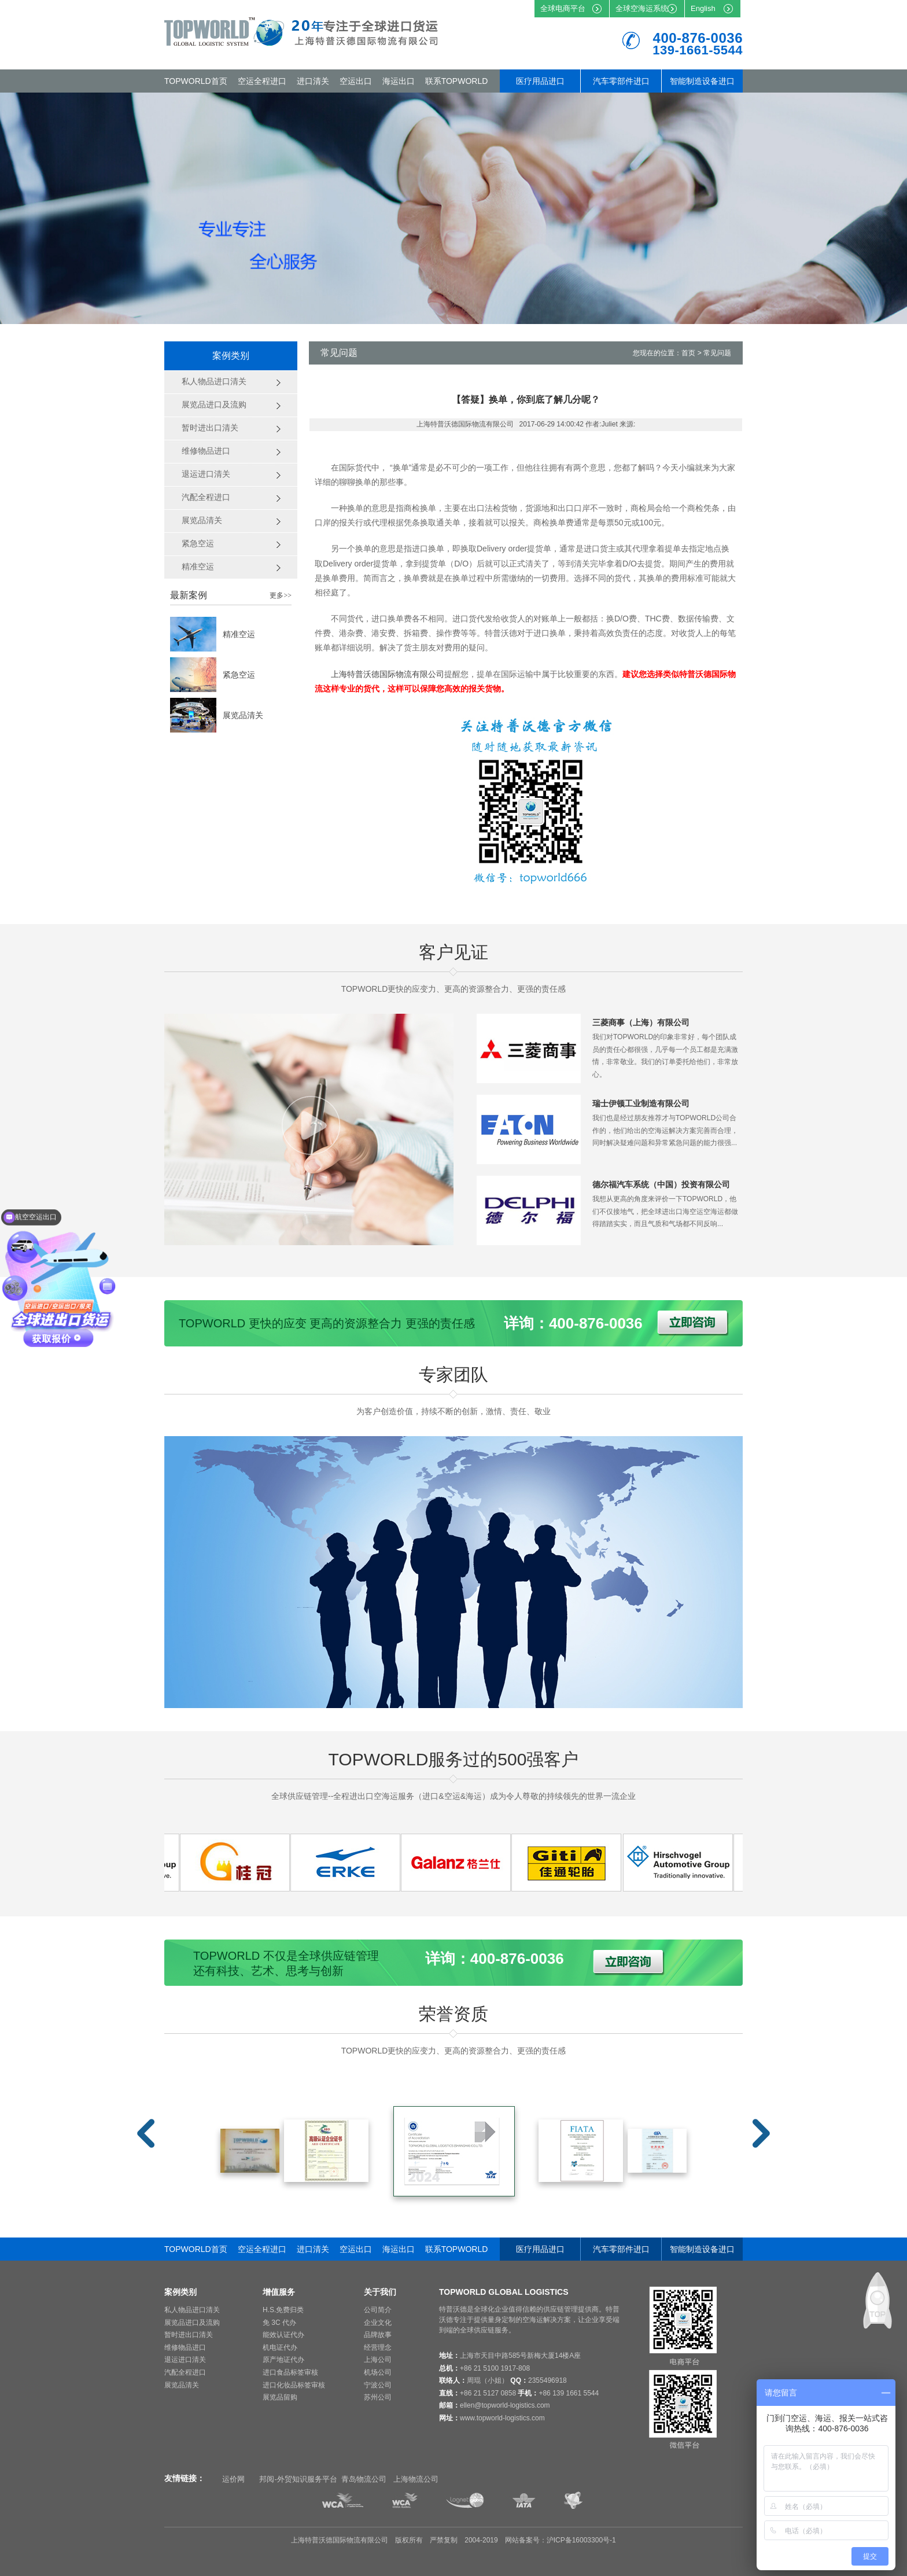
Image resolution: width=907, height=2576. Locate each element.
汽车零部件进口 (621, 81)
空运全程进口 (262, 81)
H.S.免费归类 (283, 2310)
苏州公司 (378, 2397)
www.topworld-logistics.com (502, 2418)
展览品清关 (243, 715)
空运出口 (356, 81)
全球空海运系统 (641, 8)
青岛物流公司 (363, 2479)
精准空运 (239, 634)
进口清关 (313, 81)
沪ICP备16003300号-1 (581, 2540)
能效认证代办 (283, 2335)
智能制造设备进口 (702, 81)
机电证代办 (280, 2347)
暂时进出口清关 (188, 2335)
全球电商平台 (562, 8)
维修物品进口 (185, 2347)
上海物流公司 (415, 2479)
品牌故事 (378, 2335)
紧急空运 (239, 674)
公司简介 (378, 2310)
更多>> (281, 595)
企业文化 (378, 2323)
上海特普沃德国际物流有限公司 (387, 674)
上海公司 (378, 2360)
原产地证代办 (283, 2360)
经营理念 (378, 2347)
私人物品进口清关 (192, 2310)
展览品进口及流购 (192, 2323)
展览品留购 (280, 2397)
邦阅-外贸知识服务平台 (298, 2479)
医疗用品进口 (540, 81)
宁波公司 (378, 2385)
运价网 (233, 2479)
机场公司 (378, 2372)
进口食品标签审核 (290, 2372)
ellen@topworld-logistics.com (505, 2405)
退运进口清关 (185, 2360)
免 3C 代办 (279, 2323)
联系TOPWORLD (456, 81)
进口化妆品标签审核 (294, 2385)
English (703, 8)
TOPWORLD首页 (195, 81)
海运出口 (398, 81)
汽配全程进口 (185, 2372)
